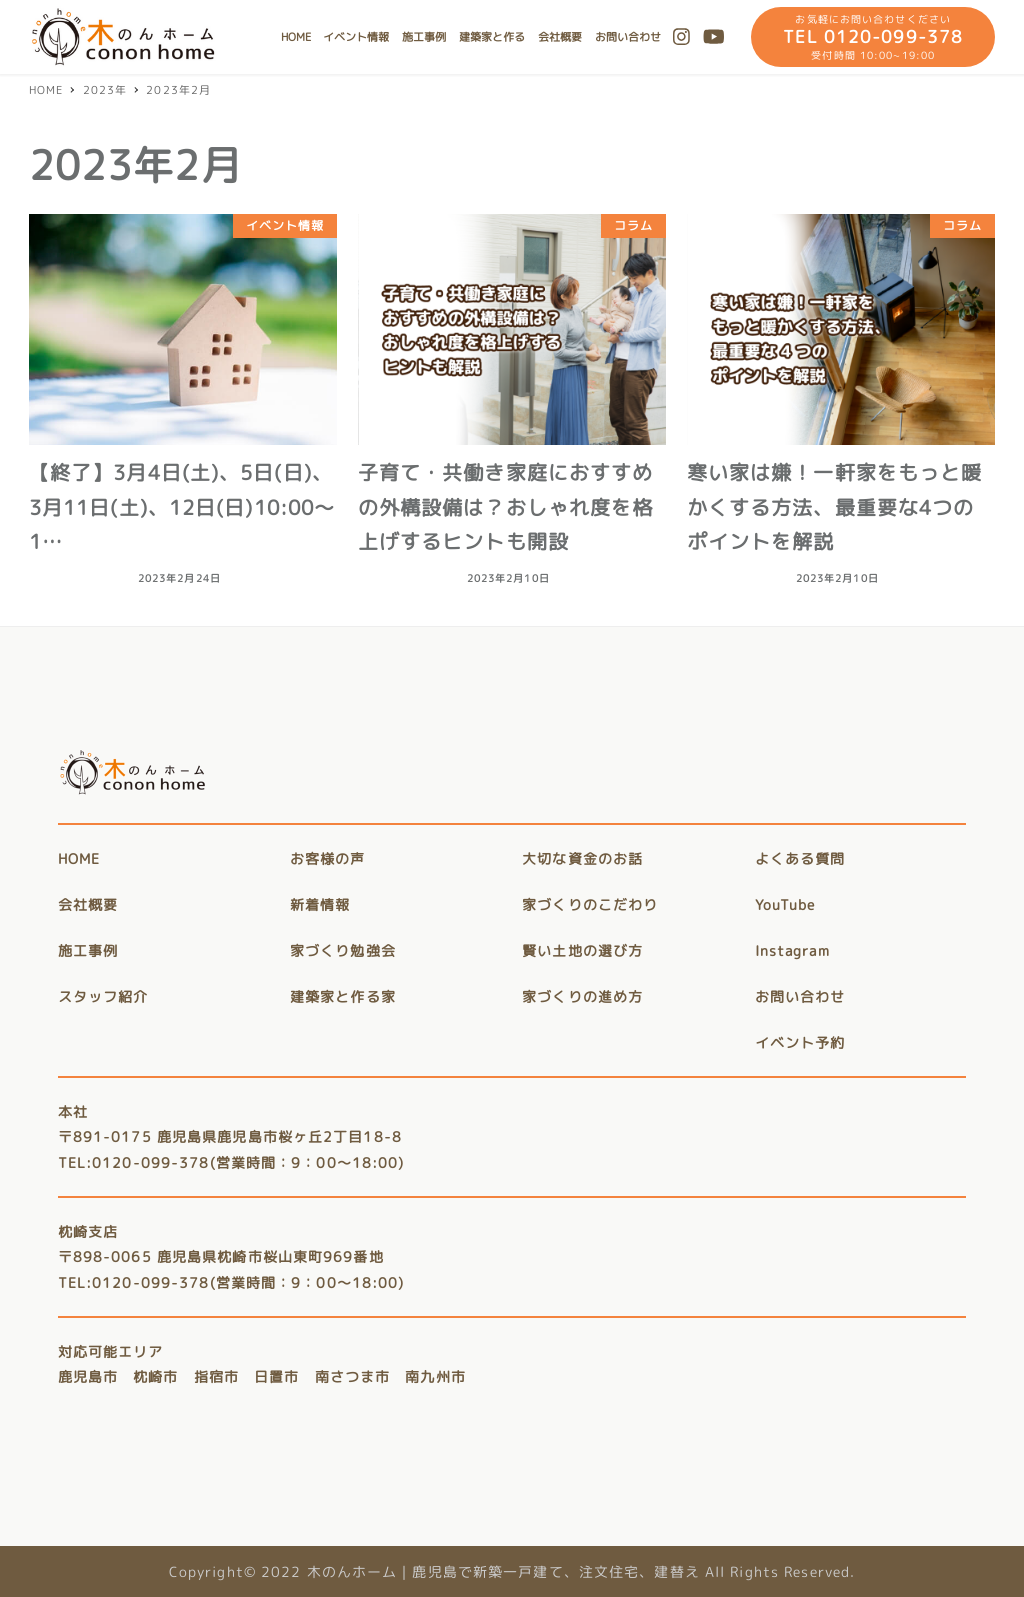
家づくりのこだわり (590, 904)
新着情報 (320, 904)
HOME (79, 858)
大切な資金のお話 (582, 858)
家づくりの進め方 (582, 996)
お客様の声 (328, 858)
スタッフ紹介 (103, 996)
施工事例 (88, 950)
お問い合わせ (800, 996)
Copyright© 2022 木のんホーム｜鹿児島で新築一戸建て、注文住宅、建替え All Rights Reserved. (512, 1571)
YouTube (785, 904)
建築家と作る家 (343, 996)
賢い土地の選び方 (582, 950)
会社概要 (88, 904)
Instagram (792, 950)
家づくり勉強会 (343, 950)
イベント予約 (800, 1042)
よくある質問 (800, 858)
